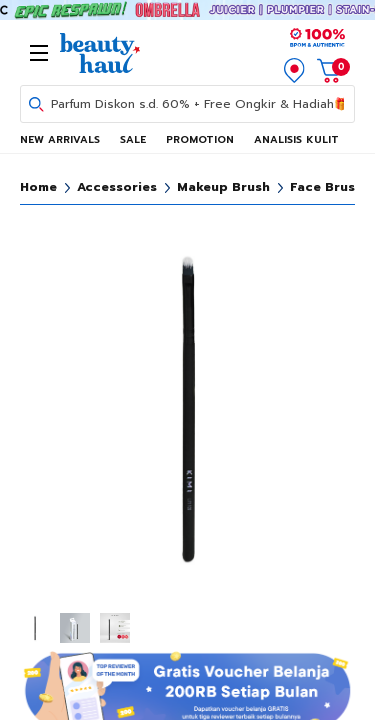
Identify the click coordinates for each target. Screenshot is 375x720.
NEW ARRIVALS (60, 139)
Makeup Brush (223, 187)
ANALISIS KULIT (296, 139)
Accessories (117, 187)
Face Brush (326, 187)
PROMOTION (200, 139)
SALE (133, 139)
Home (38, 187)
